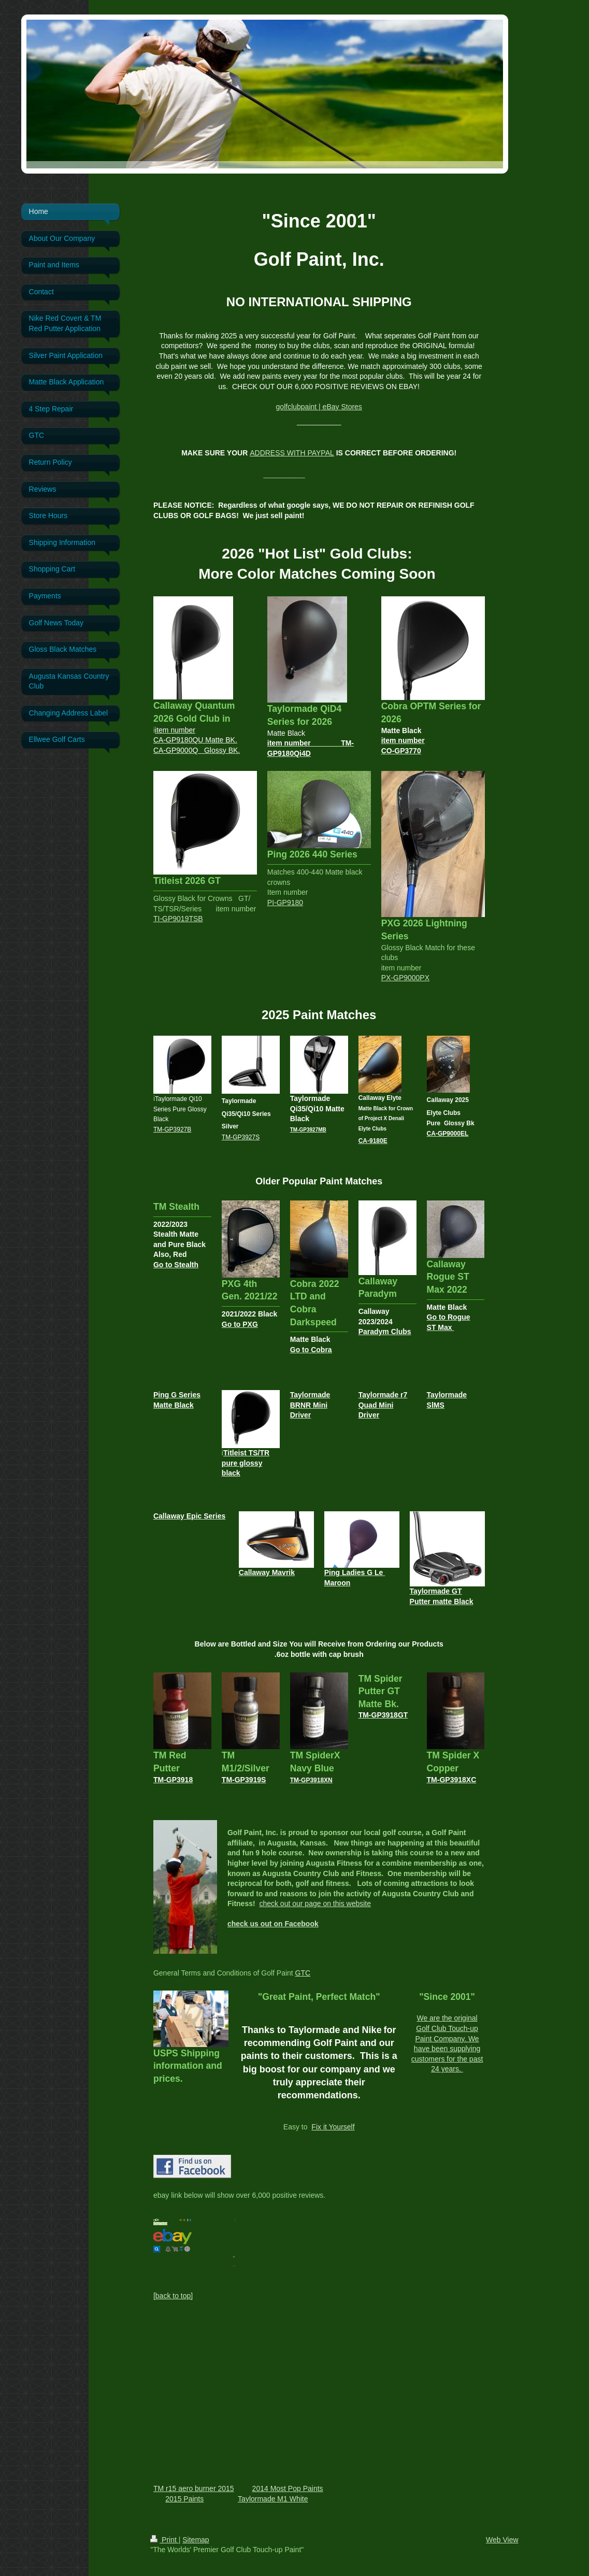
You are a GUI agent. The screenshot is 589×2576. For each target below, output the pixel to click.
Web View (502, 2540)
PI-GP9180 (285, 902)
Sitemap (195, 2540)
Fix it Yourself (332, 2127)
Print (164, 2540)
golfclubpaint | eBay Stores (319, 407)
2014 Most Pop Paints (287, 2488)
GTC (303, 1973)
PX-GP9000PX (405, 978)
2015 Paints (184, 2499)
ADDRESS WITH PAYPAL (292, 453)
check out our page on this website (315, 1903)
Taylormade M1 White (273, 2499)
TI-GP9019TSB (178, 918)
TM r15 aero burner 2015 (193, 2488)
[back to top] (173, 2296)
